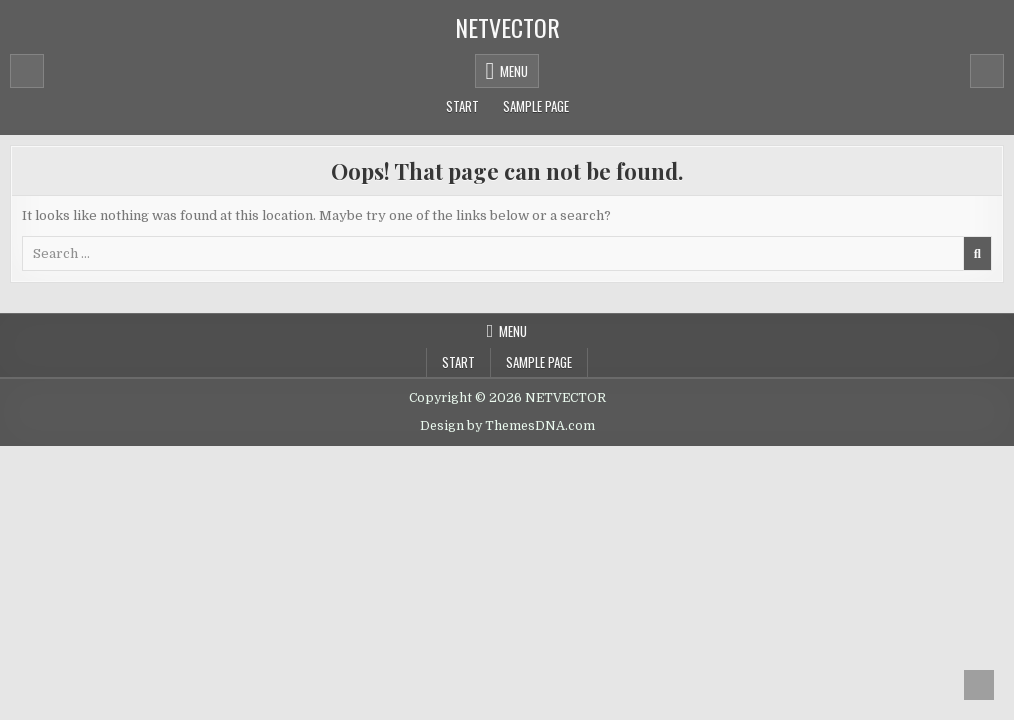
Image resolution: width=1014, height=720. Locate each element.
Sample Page (536, 106)
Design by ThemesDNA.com (507, 426)
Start (462, 106)
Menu (514, 71)
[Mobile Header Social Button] (27, 71)
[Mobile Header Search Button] (987, 71)
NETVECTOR (507, 27)
